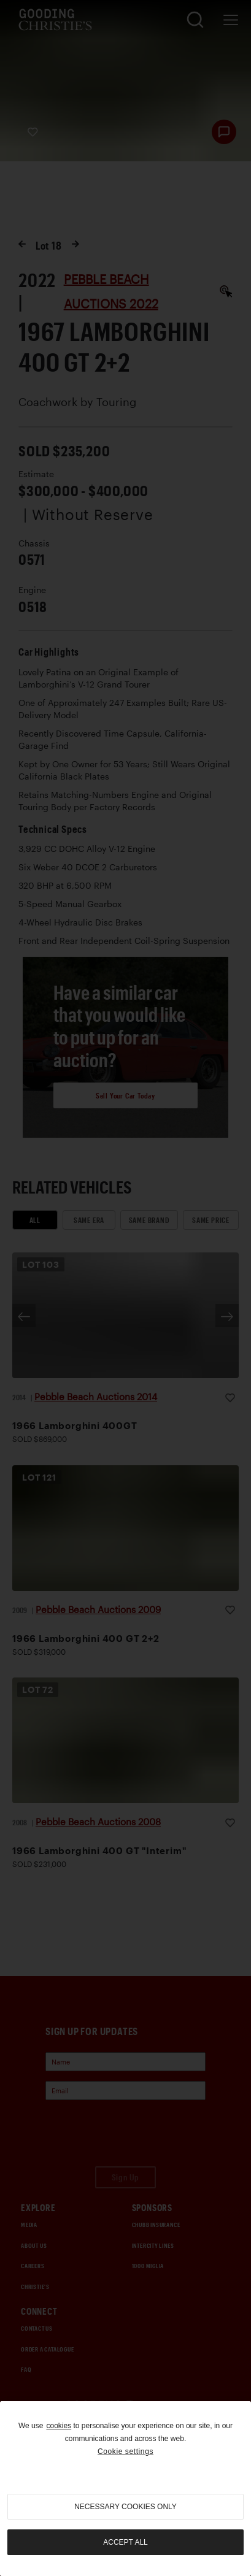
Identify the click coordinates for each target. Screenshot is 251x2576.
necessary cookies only (125, 2506)
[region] (125, 2488)
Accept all (125, 2542)
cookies (58, 2425)
